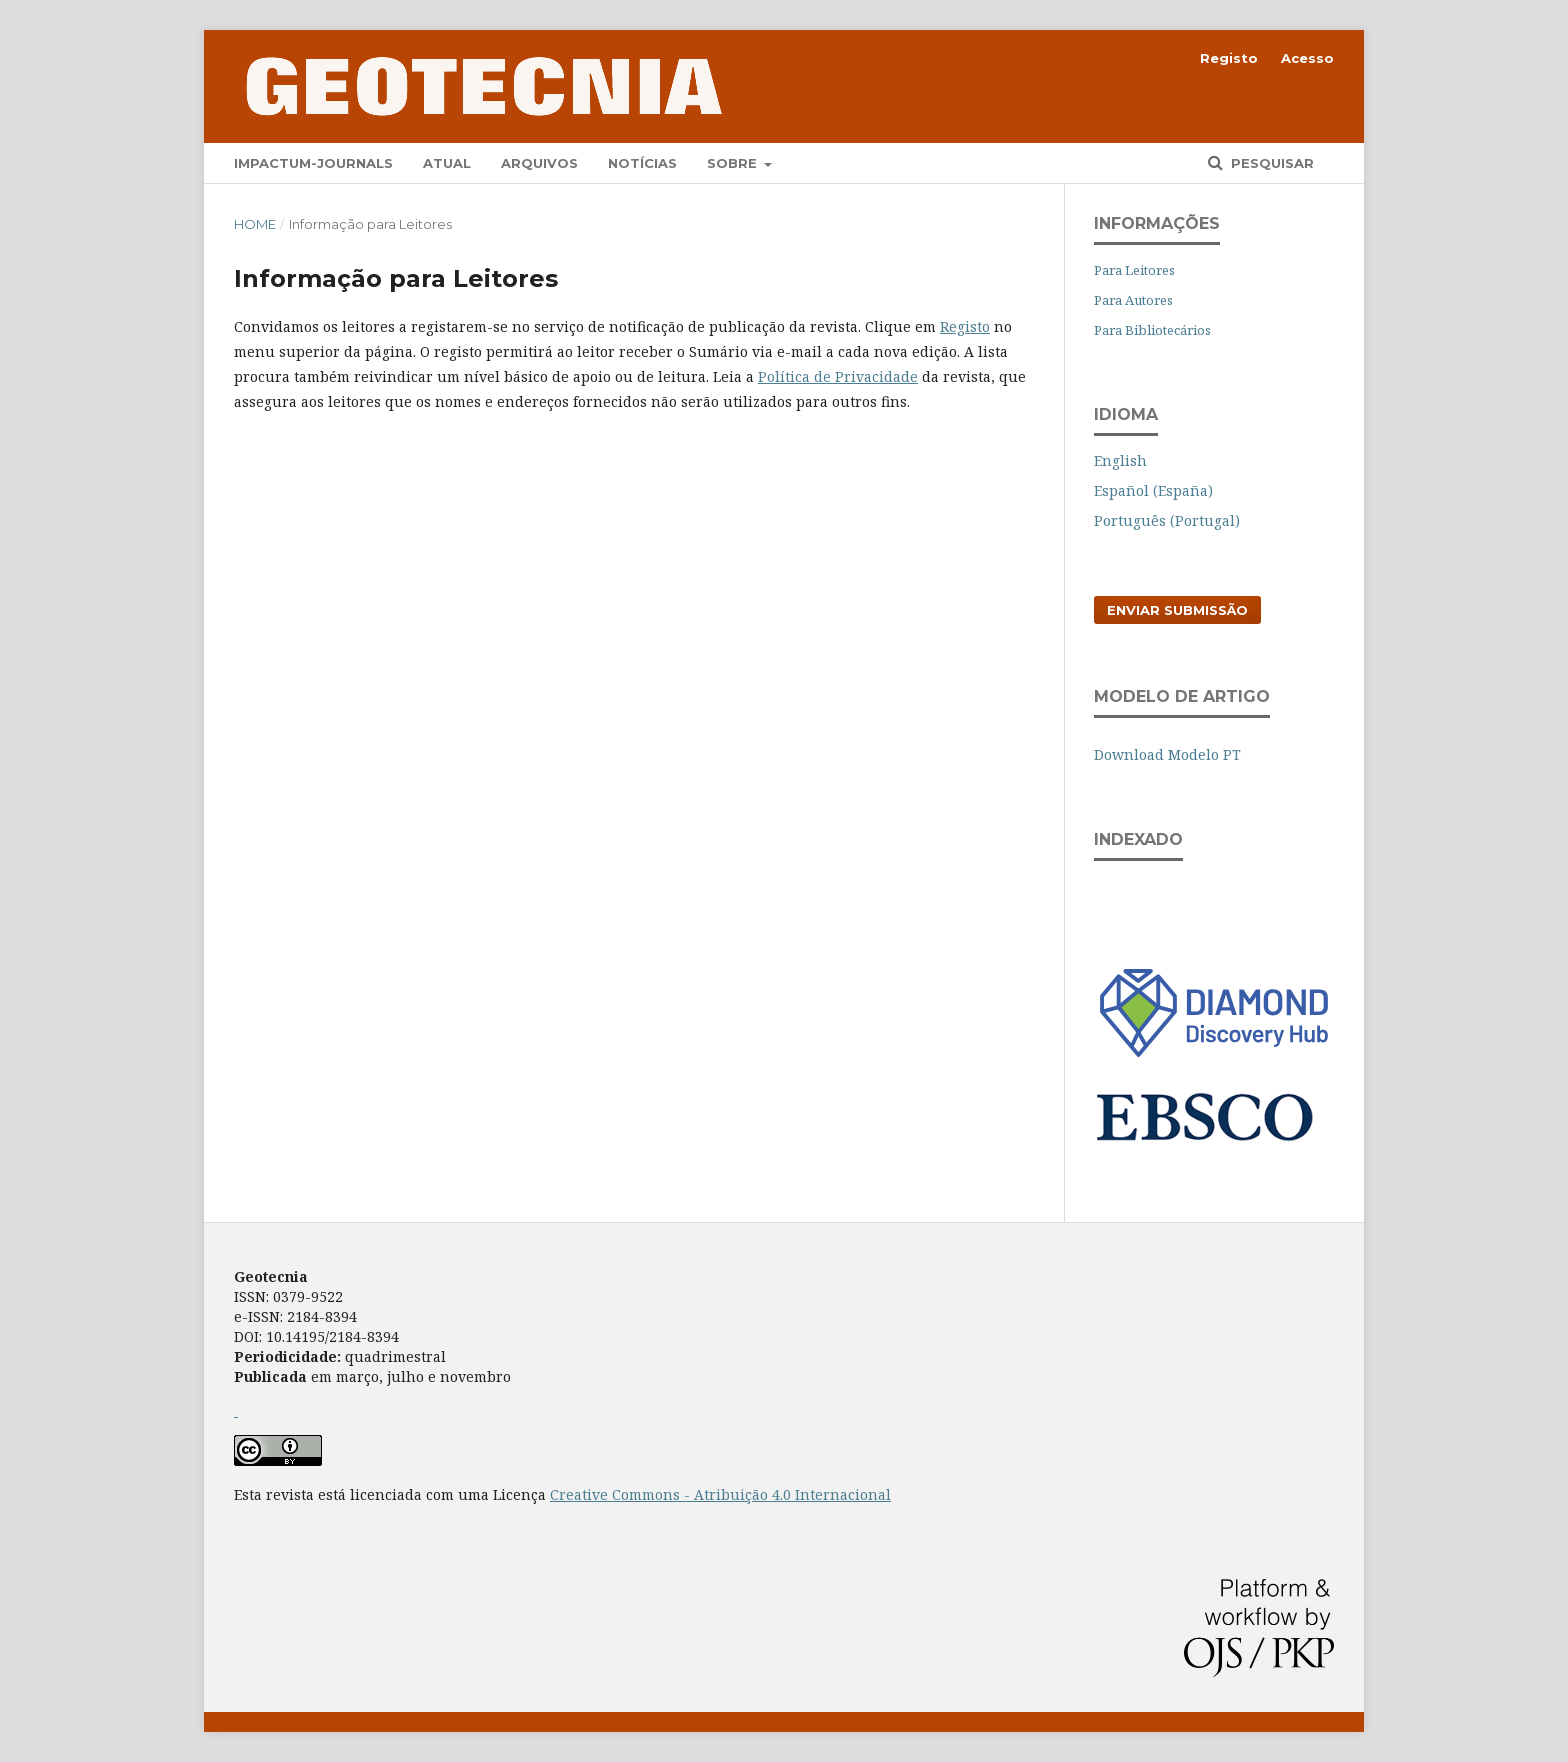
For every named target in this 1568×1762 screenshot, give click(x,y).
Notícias (642, 163)
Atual (447, 163)
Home (255, 224)
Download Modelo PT (1167, 754)
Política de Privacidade (838, 376)
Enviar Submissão (1177, 610)
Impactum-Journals (313, 163)
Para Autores (1133, 300)
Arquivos (539, 163)
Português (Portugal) (1167, 520)
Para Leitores (1134, 270)
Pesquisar (1270, 163)
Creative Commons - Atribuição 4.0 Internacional (720, 1494)
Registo (1229, 58)
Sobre (734, 163)
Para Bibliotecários (1152, 330)
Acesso (1307, 58)
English (1120, 460)
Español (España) (1153, 490)
